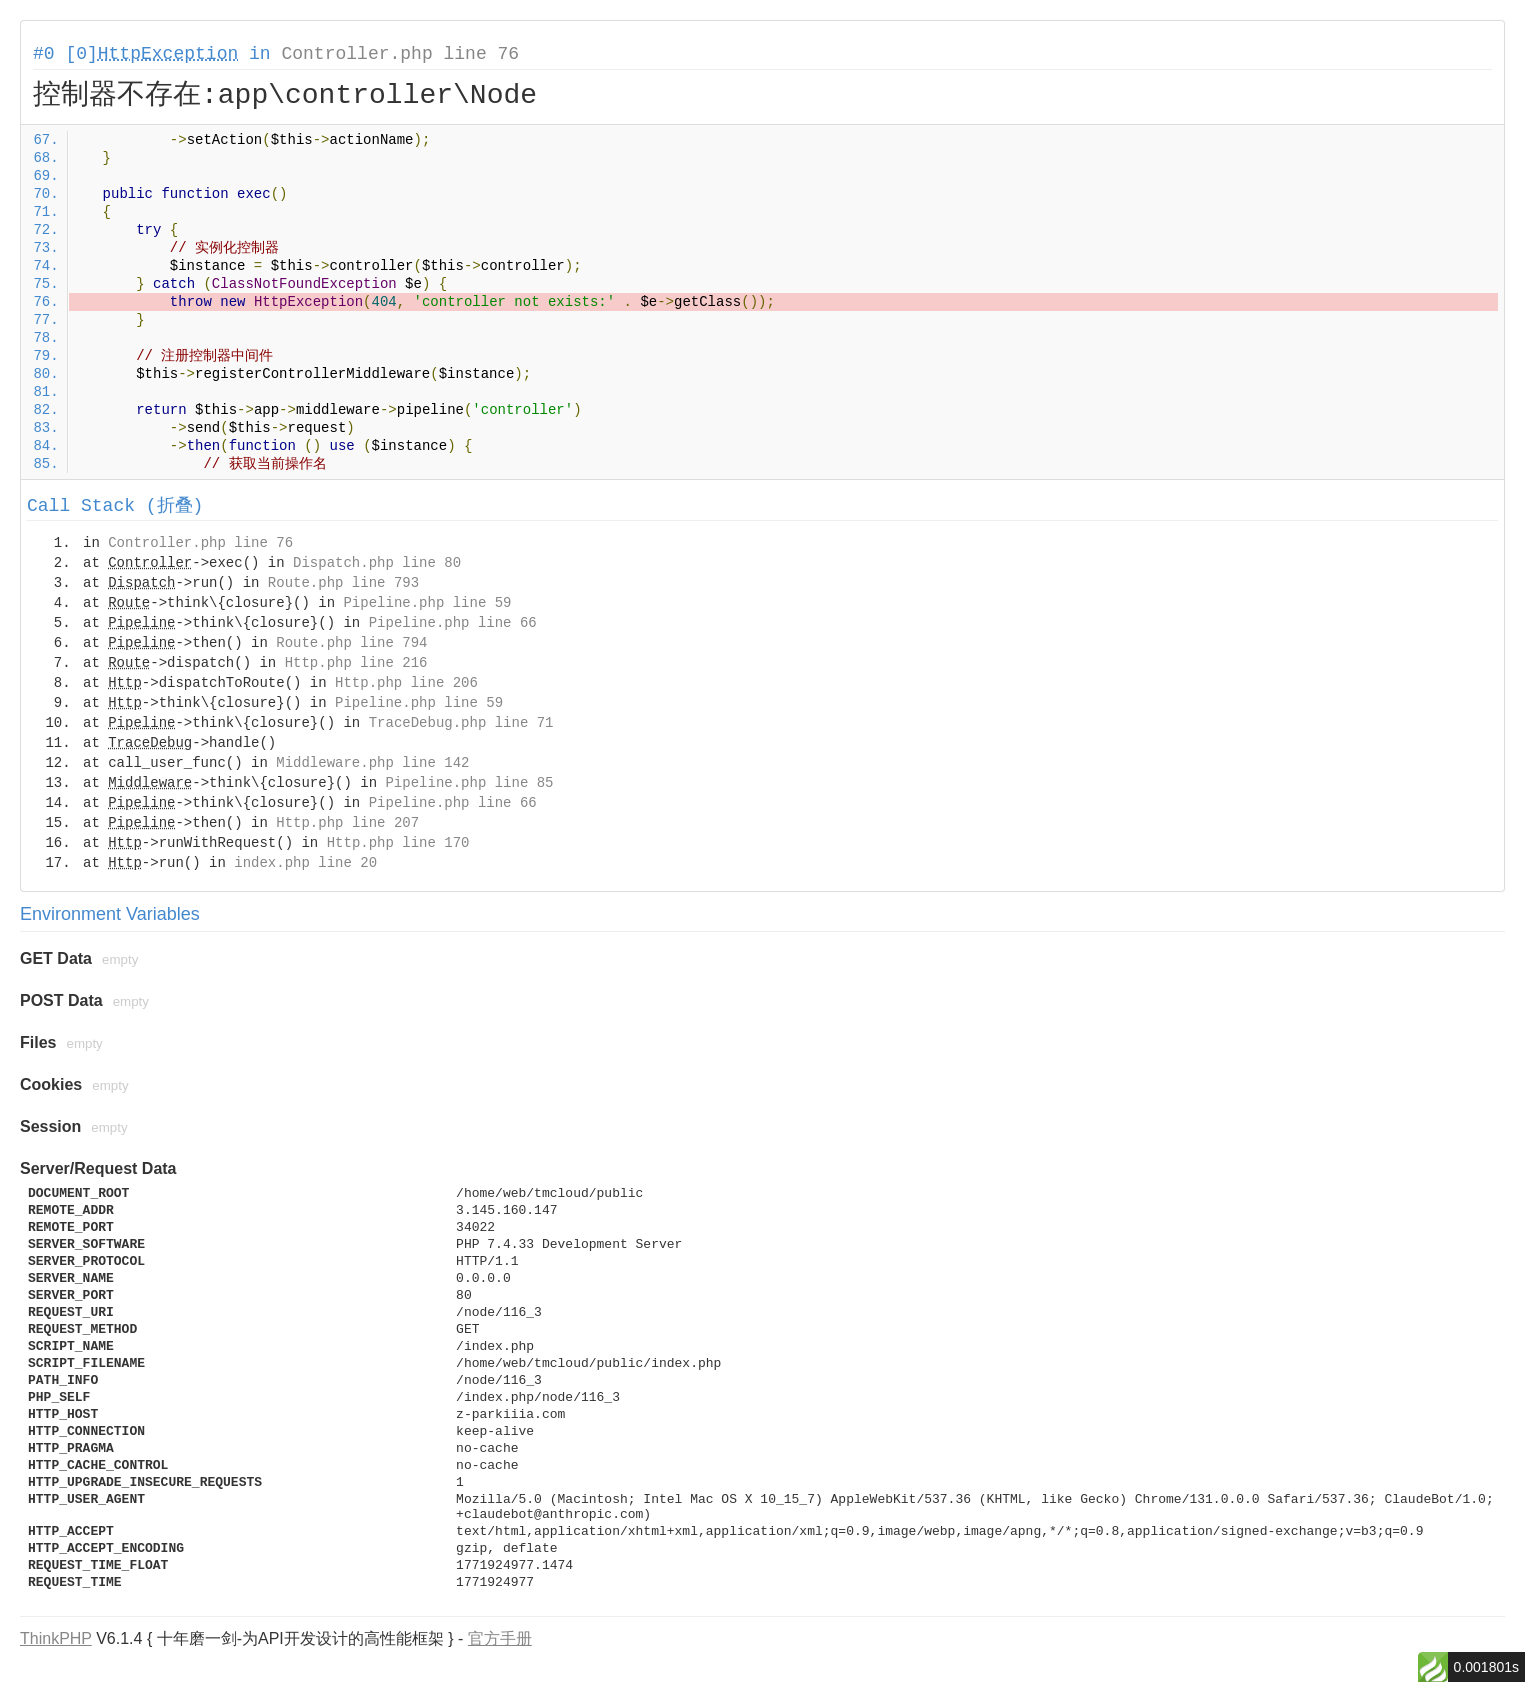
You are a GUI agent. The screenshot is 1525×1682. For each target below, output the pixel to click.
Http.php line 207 (347, 823)
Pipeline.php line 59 (427, 603)
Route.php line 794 (351, 643)
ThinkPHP (56, 1638)
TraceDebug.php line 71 (461, 723)
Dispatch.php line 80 (377, 563)
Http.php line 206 (406, 683)
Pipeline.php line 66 (453, 623)
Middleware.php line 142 (372, 763)
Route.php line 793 (343, 583)
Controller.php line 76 (400, 54)
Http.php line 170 (398, 843)
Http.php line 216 (356, 663)
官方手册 (500, 1638)
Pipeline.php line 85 (469, 783)
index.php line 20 (305, 863)
